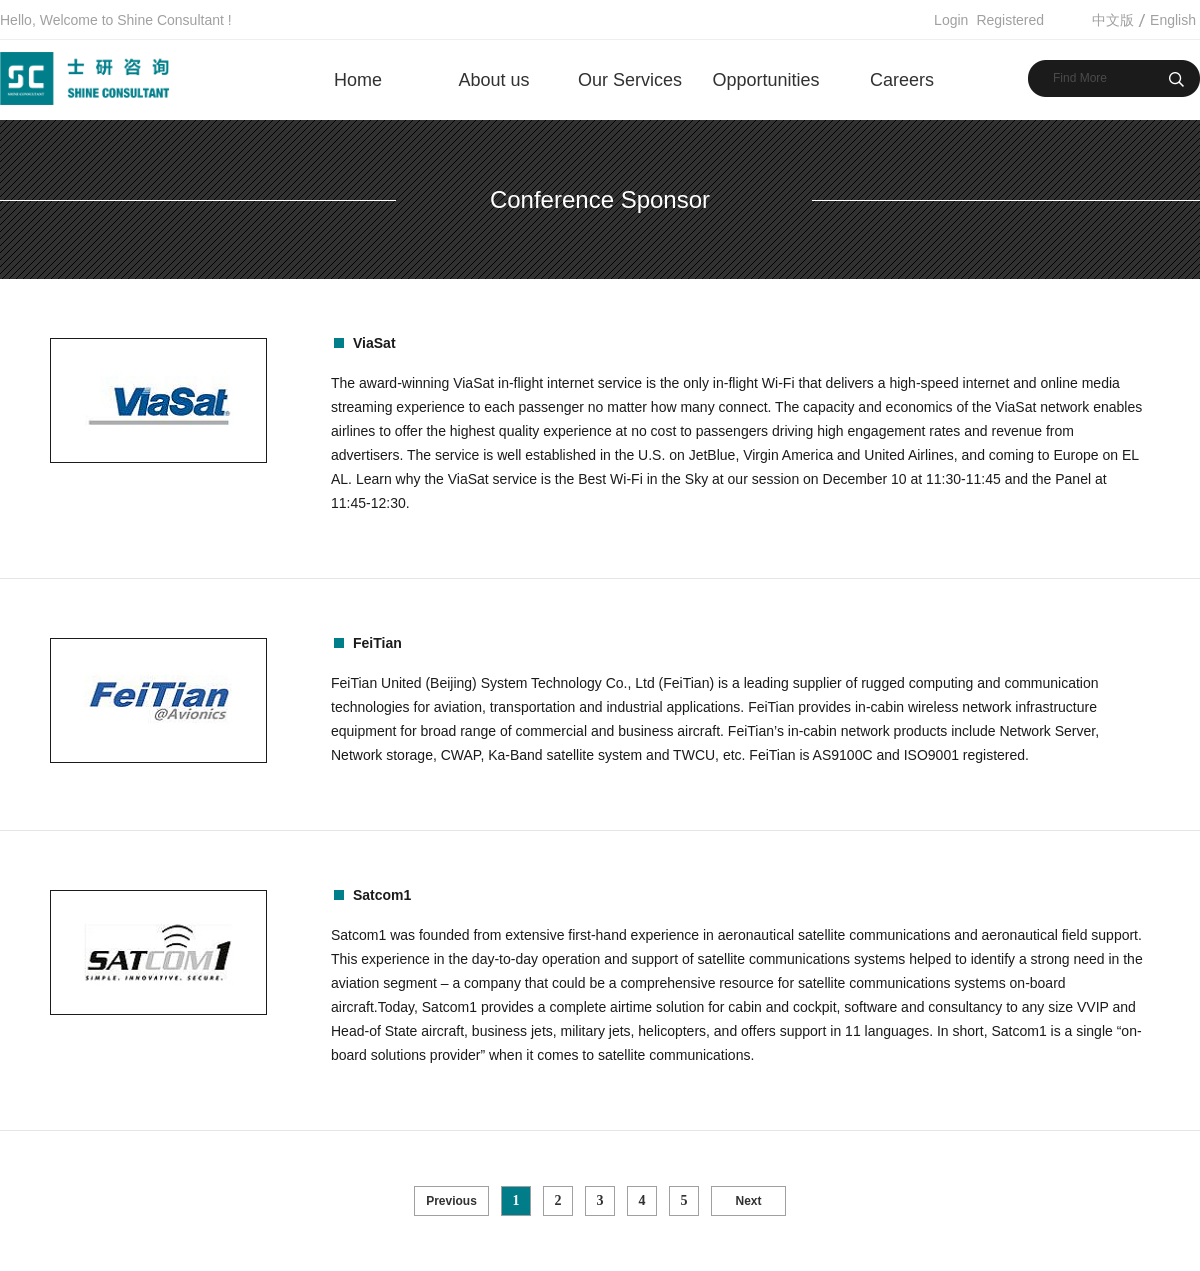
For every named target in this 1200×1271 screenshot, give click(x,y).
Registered (1010, 20)
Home (358, 80)
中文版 (1113, 20)
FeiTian (377, 643)
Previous (451, 1201)
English (1173, 20)
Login (951, 20)
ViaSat (374, 343)
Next (748, 1201)
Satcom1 (382, 895)
